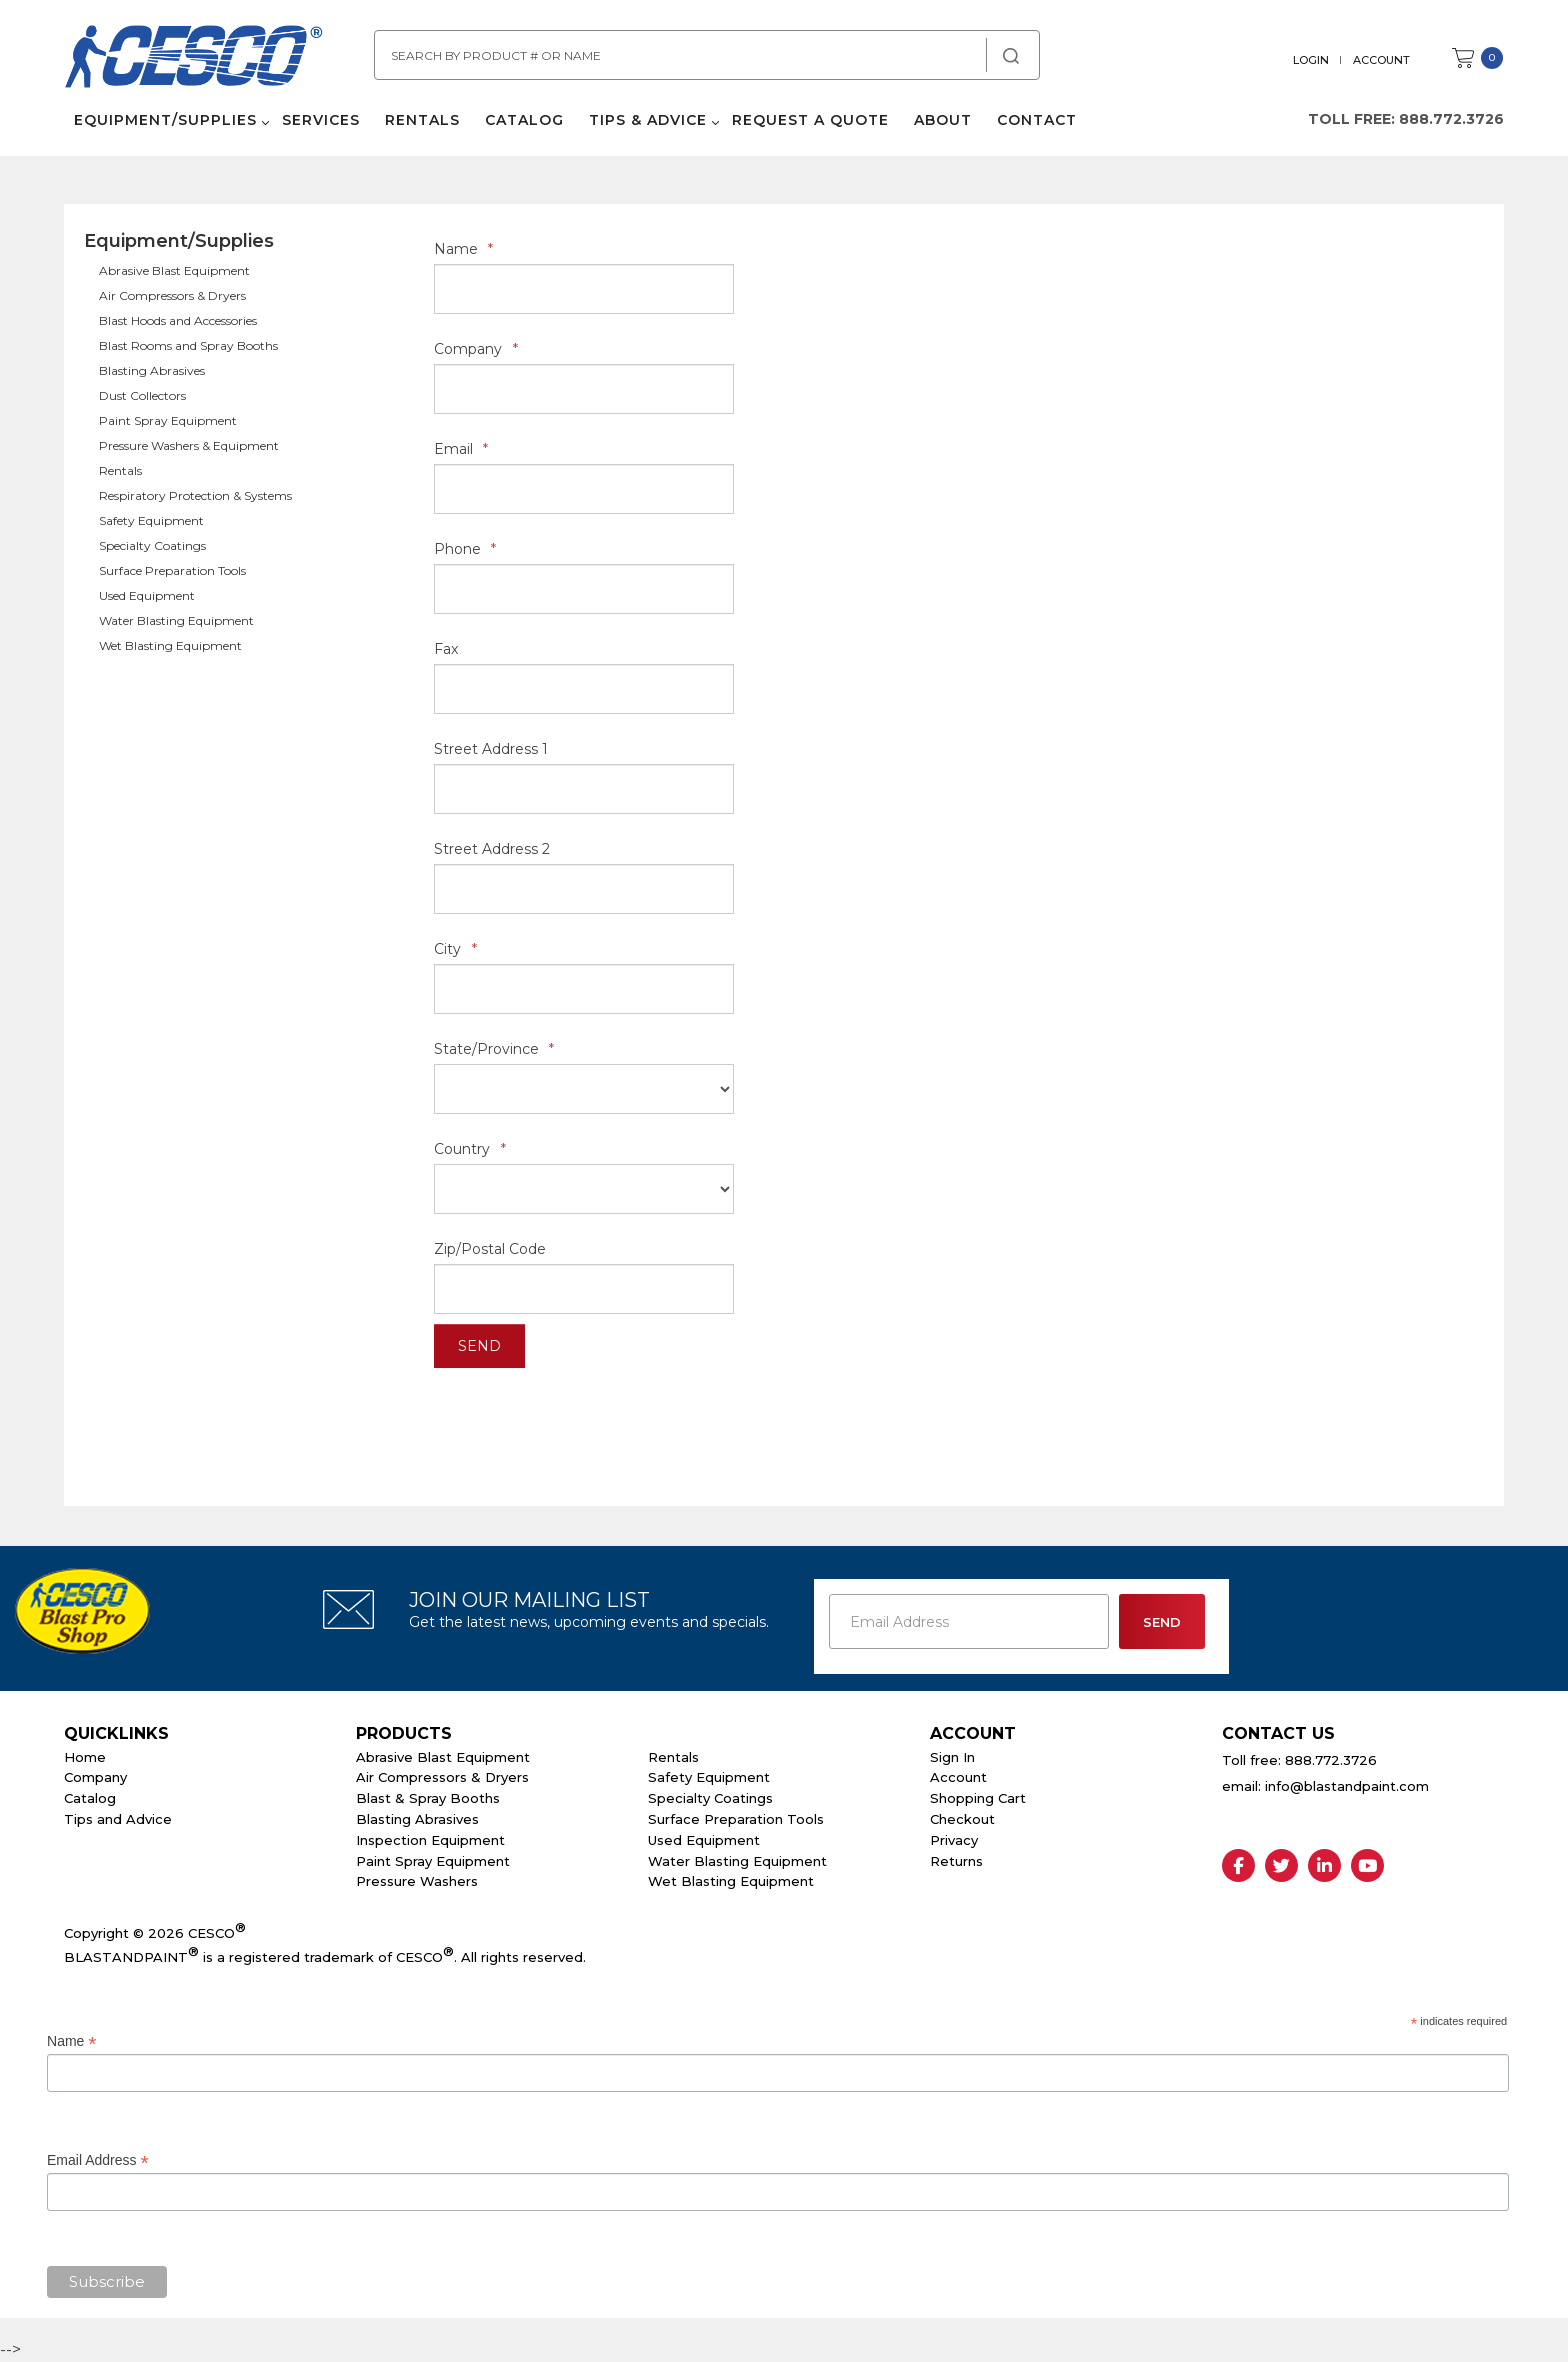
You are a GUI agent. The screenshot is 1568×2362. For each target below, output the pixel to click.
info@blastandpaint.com (1347, 1786)
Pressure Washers (417, 1881)
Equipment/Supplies (165, 120)
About (943, 120)
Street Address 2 (492, 849)
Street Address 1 (491, 749)
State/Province (494, 1049)
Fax (446, 649)
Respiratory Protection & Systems (195, 495)
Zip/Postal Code (490, 1249)
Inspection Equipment (430, 1840)
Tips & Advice (648, 120)
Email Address (98, 2160)
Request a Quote (810, 120)
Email (461, 449)
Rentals (422, 120)
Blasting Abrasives (152, 370)
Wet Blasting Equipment (170, 645)
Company (476, 349)
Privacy (954, 1840)
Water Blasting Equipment (176, 620)
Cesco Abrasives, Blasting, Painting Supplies (194, 59)
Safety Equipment (151, 520)
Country (470, 1149)
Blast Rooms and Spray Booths (188, 345)
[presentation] (586, 1417)
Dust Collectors (142, 395)
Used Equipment (147, 595)
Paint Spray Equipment (168, 420)
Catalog (524, 120)
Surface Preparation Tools (172, 570)
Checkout (962, 1819)
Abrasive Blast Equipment (174, 270)
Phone (465, 549)
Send (479, 1346)
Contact (1037, 120)
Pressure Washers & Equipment (189, 445)
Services (321, 120)
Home (85, 1757)
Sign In (952, 1757)
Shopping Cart (978, 1798)
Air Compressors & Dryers (172, 295)
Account (1381, 60)
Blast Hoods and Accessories (178, 320)
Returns (956, 1861)
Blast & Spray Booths (428, 1798)
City (455, 949)
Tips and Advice (118, 1819)
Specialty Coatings (152, 545)
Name (463, 249)
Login (1311, 60)
